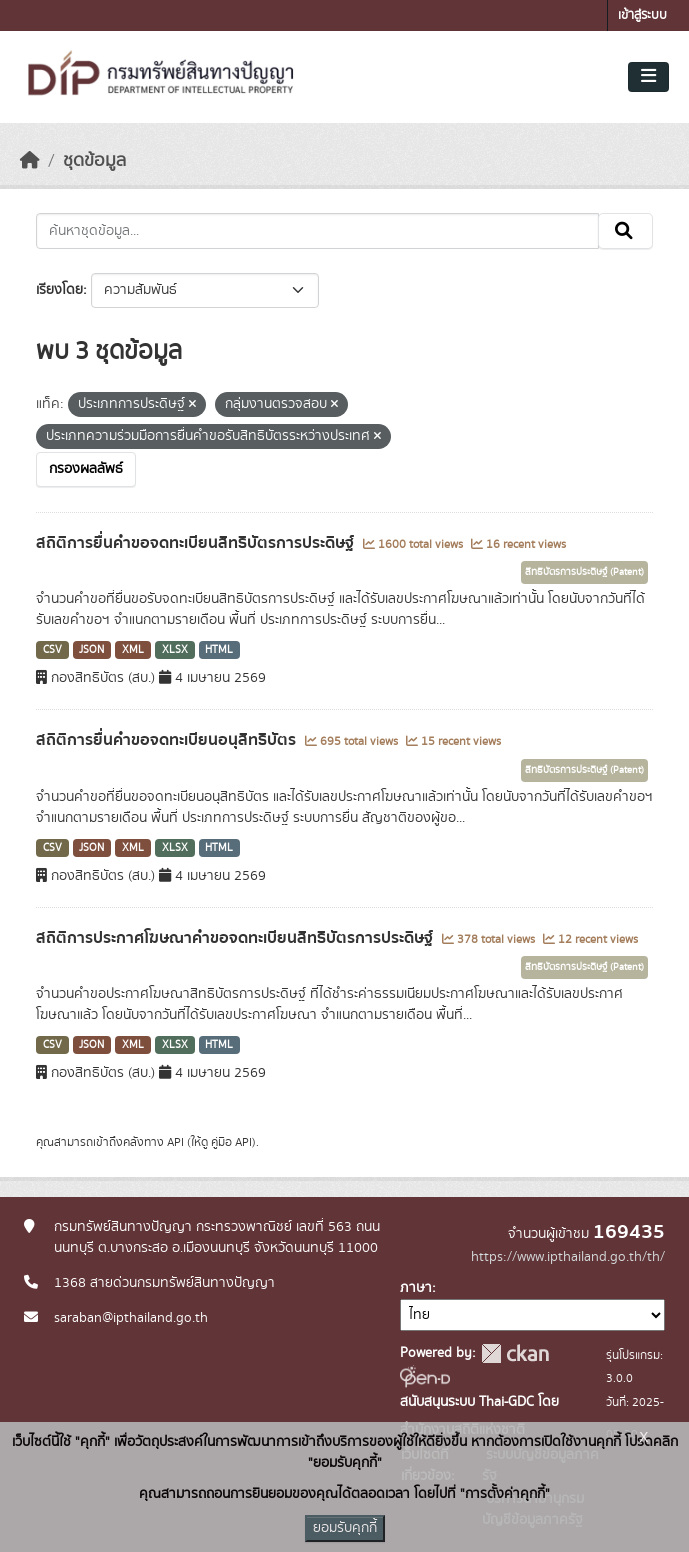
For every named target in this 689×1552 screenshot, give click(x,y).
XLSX (175, 650)
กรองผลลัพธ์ (86, 469)
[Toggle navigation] (648, 77)
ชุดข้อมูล (94, 161)
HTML (219, 650)
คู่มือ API (231, 1142)
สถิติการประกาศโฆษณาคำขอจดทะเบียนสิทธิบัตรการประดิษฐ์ (236, 938)
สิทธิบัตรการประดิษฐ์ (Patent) (584, 572)
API (175, 1142)
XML (133, 650)
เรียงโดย (59, 290)
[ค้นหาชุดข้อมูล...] (317, 231)
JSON (91, 650)
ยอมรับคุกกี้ (345, 1528)
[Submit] (625, 231)
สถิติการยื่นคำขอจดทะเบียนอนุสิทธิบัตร (168, 740)
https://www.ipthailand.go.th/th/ (568, 1257)
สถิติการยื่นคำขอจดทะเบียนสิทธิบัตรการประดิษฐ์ (197, 543)
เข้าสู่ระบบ (642, 15)
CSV (52, 650)
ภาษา (416, 1288)
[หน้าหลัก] (30, 161)
